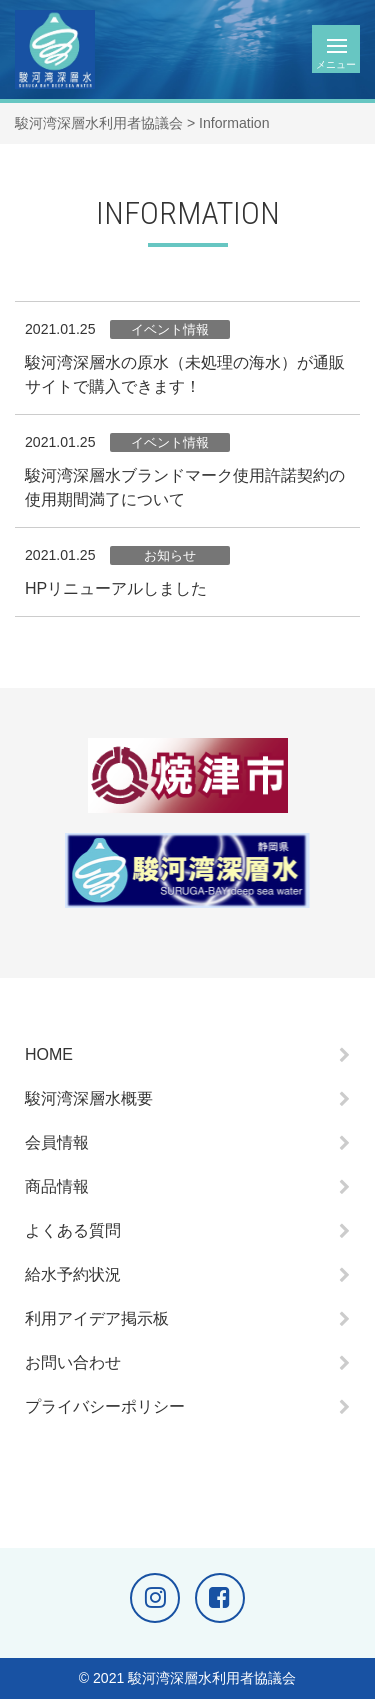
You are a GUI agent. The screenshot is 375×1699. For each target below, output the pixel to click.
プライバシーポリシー (105, 1406)
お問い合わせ (73, 1362)
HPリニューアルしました (116, 588)
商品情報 (57, 1186)
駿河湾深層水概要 (89, 1098)
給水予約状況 (73, 1274)
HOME (49, 1054)
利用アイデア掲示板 (97, 1318)
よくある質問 (73, 1230)
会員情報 (57, 1142)
